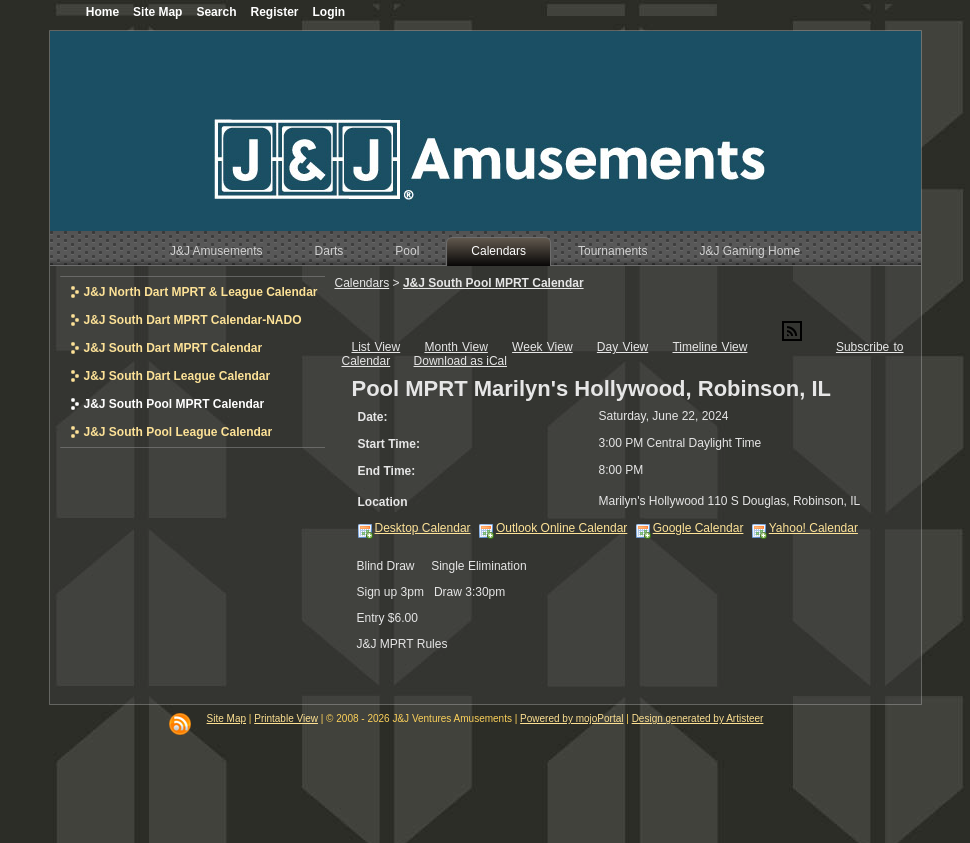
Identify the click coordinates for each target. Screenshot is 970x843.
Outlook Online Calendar (561, 528)
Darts (329, 251)
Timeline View (709, 347)
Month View (455, 347)
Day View (622, 347)
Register (274, 12)
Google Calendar (698, 528)
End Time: (387, 471)
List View (376, 347)
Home (102, 12)
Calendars (498, 251)
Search (216, 12)
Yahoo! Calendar (813, 528)
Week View (542, 347)
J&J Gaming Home (749, 251)
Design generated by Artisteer (698, 718)
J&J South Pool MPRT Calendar (493, 283)
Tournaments (612, 251)
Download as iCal (460, 361)
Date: (373, 417)
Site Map (226, 718)
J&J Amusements (216, 251)
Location (383, 502)
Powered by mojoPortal (571, 718)
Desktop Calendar (423, 528)
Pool (407, 251)
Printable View (286, 718)
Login (329, 12)
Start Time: (389, 444)
